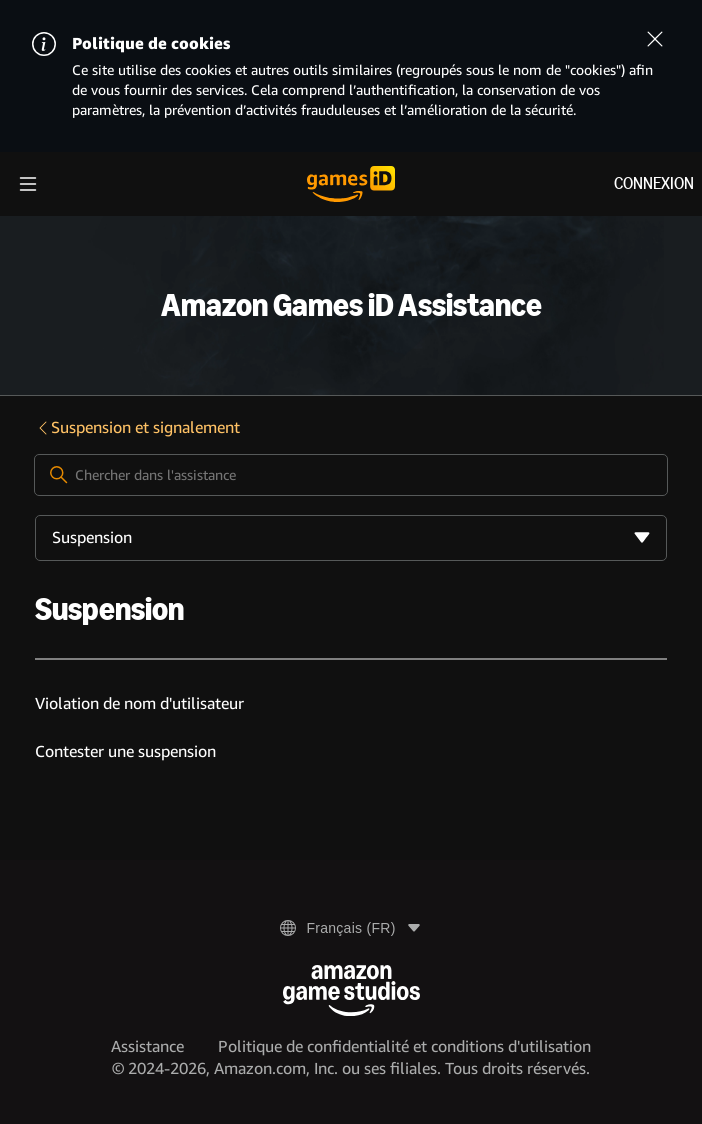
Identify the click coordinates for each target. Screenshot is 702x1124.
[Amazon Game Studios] (351, 990)
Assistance (147, 1046)
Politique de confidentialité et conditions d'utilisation (404, 1046)
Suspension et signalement (137, 427)
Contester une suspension (125, 751)
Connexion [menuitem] (654, 183)
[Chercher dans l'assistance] (351, 475)
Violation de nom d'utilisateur (139, 703)
